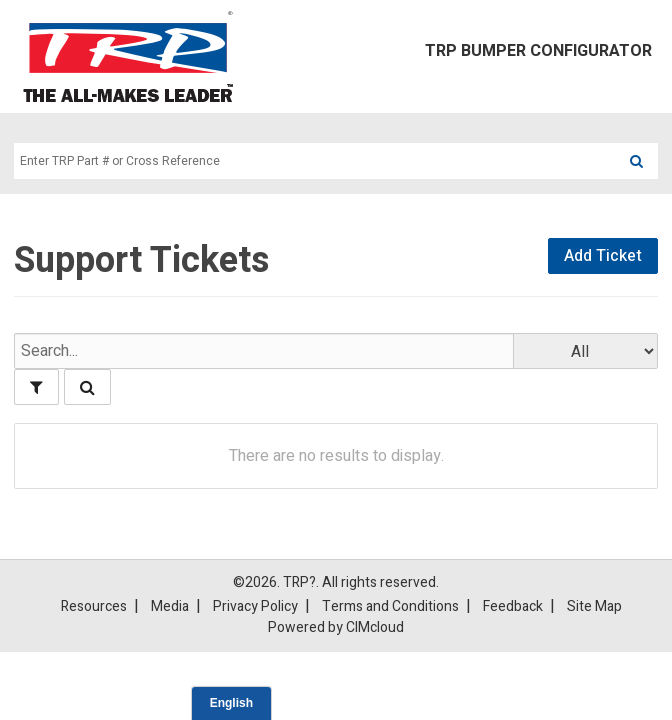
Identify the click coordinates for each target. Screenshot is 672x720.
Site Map (594, 607)
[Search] (636, 161)
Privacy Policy (255, 607)
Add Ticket (603, 256)
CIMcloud (375, 627)
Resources (94, 607)
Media (170, 607)
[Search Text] (314, 161)
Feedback (513, 607)
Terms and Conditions (390, 607)
